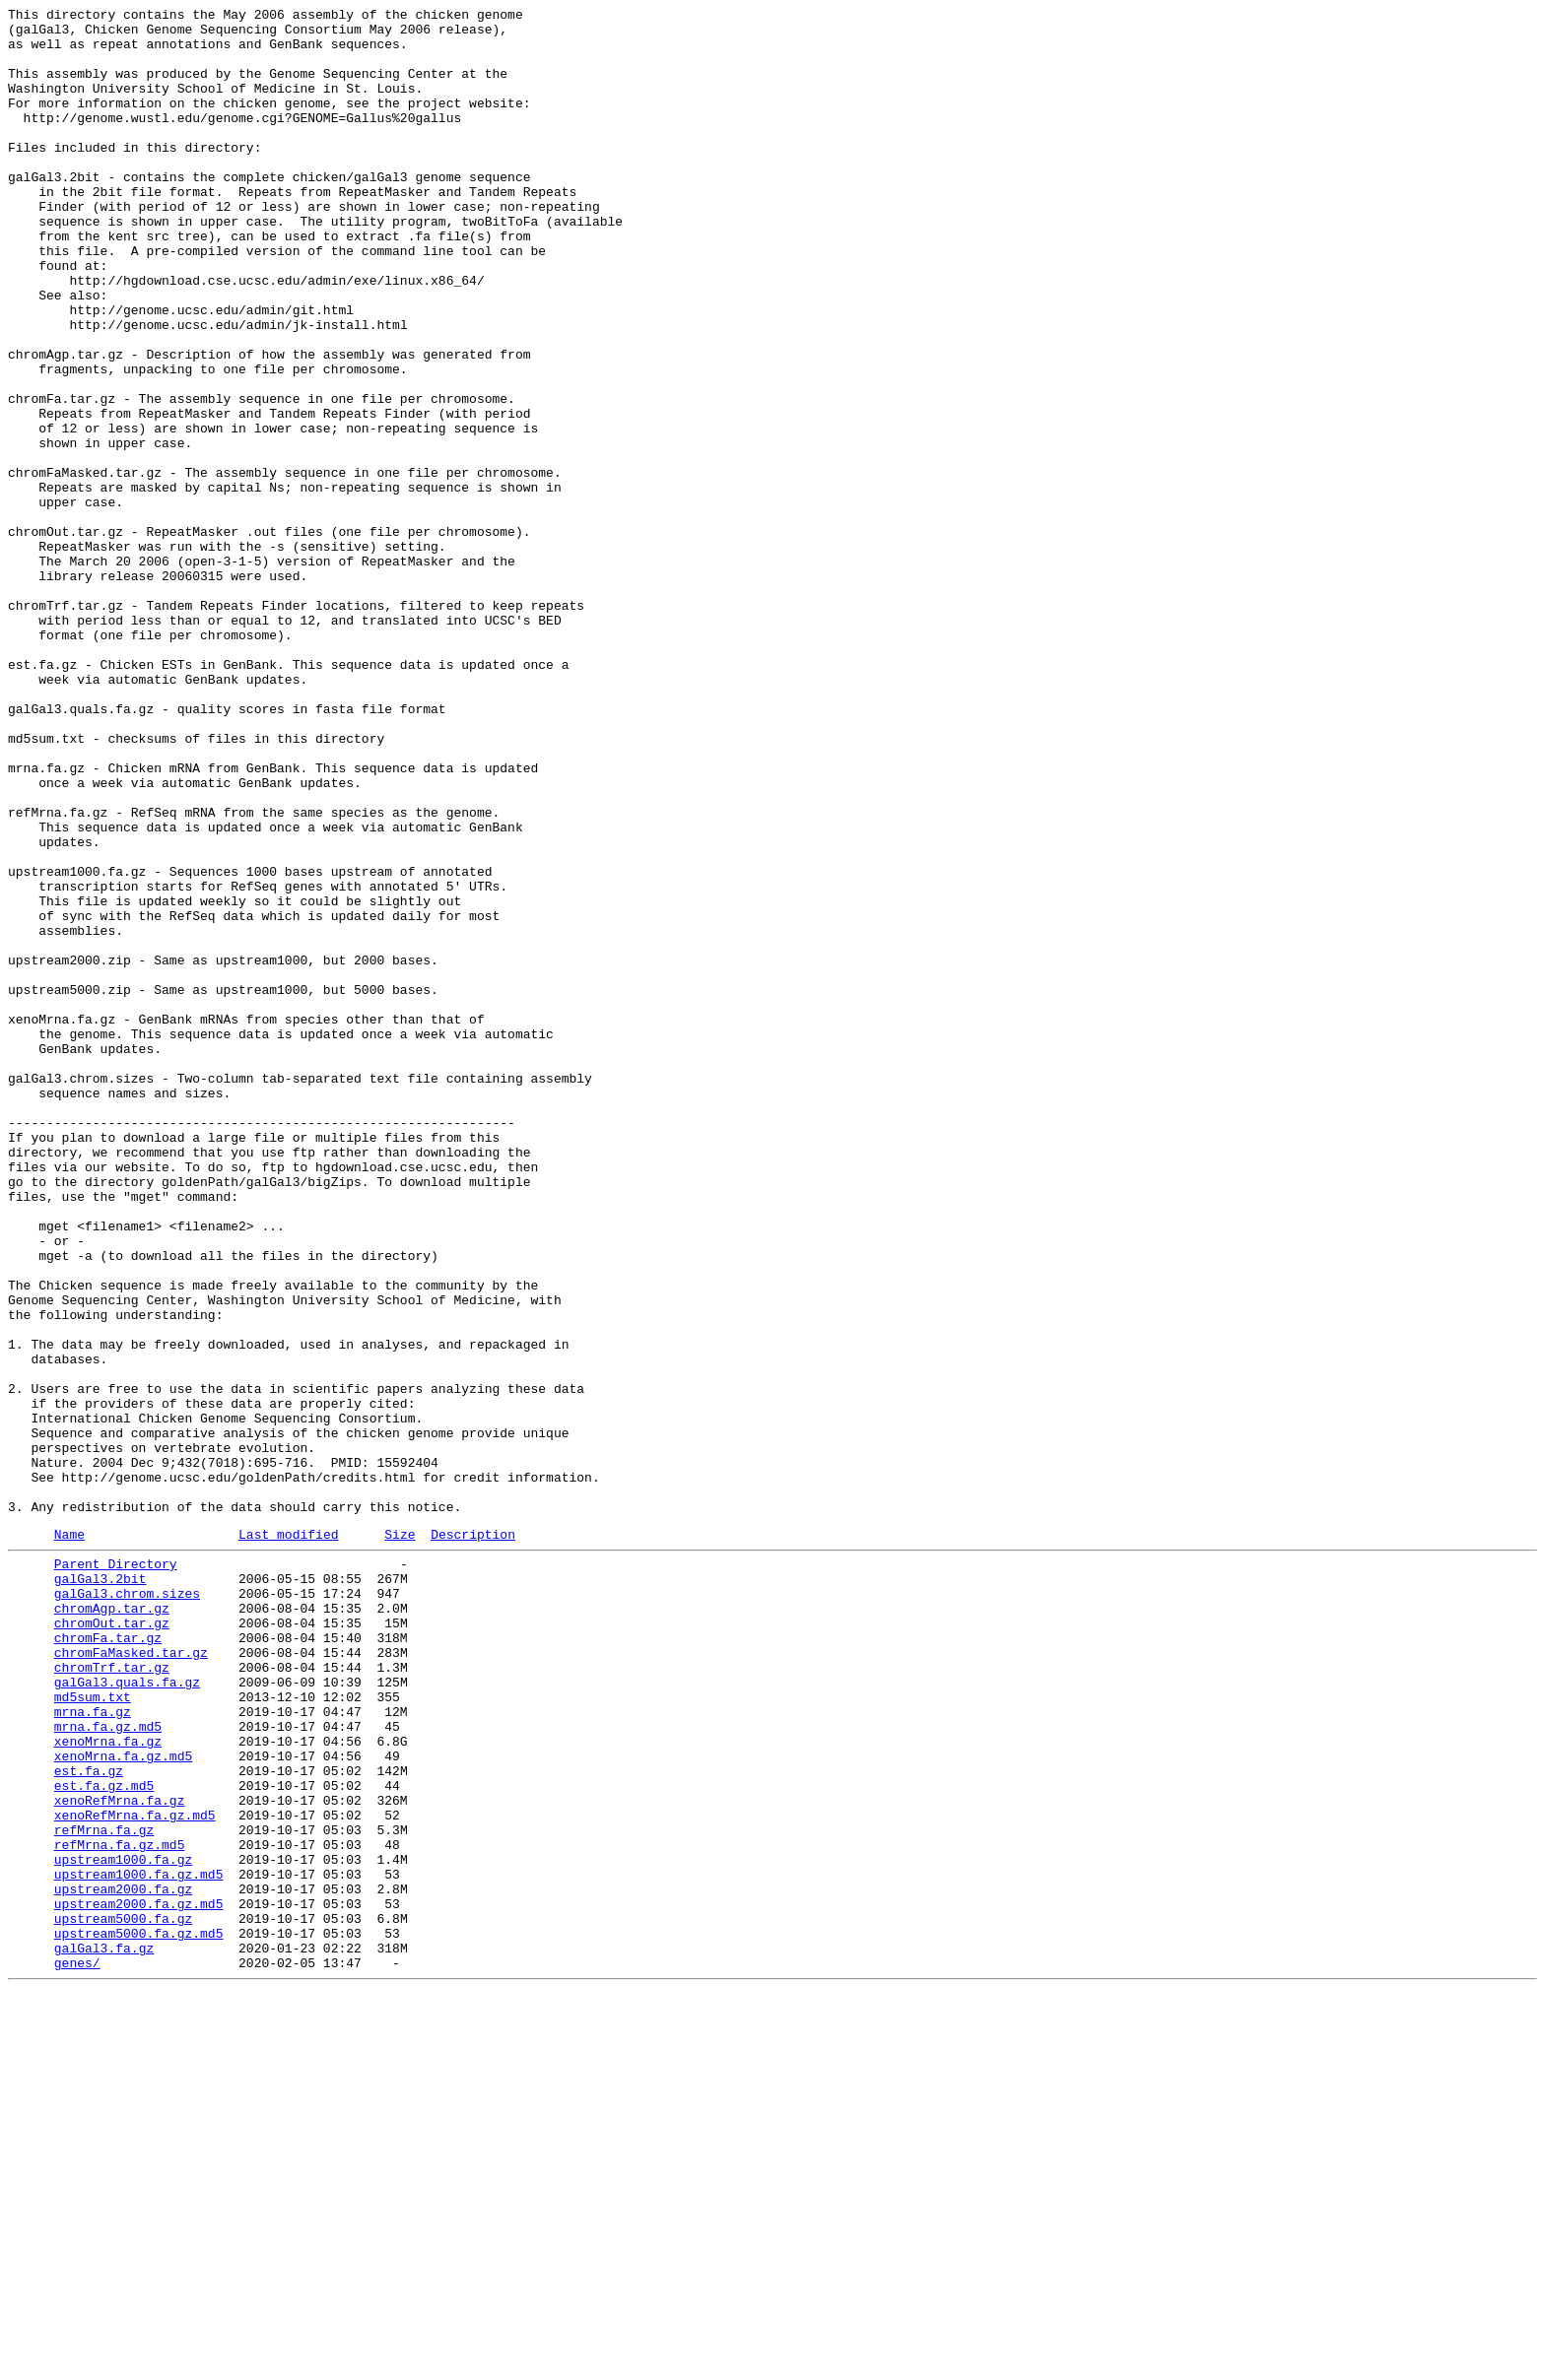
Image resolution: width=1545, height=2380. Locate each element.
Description (473, 1838)
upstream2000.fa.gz (123, 2261)
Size (399, 1838)
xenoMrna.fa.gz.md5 (123, 2101)
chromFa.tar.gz (108, 1959)
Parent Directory (115, 1871)
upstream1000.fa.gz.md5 (139, 2243)
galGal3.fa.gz (104, 2332)
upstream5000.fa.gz (123, 2296)
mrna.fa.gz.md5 (108, 2066)
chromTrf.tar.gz (111, 1995)
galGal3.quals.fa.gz (127, 2012)
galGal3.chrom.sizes (127, 1906)
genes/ (77, 2349)
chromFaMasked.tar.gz (131, 1977)
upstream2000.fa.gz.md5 (139, 2278)
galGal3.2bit (100, 1888)
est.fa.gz (88, 2119)
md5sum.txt (92, 2030)
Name (69, 1838)
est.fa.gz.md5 (104, 2137)
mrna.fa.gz (92, 2048)
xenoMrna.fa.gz (108, 2083)
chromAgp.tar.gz (111, 1924)
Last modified (288, 1838)
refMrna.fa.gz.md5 (119, 2207)
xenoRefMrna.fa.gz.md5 (135, 2172)
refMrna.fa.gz (104, 2190)
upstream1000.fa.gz (123, 2225)
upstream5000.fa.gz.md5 (139, 2314)
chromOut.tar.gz (111, 1941)
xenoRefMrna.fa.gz (119, 2154)
